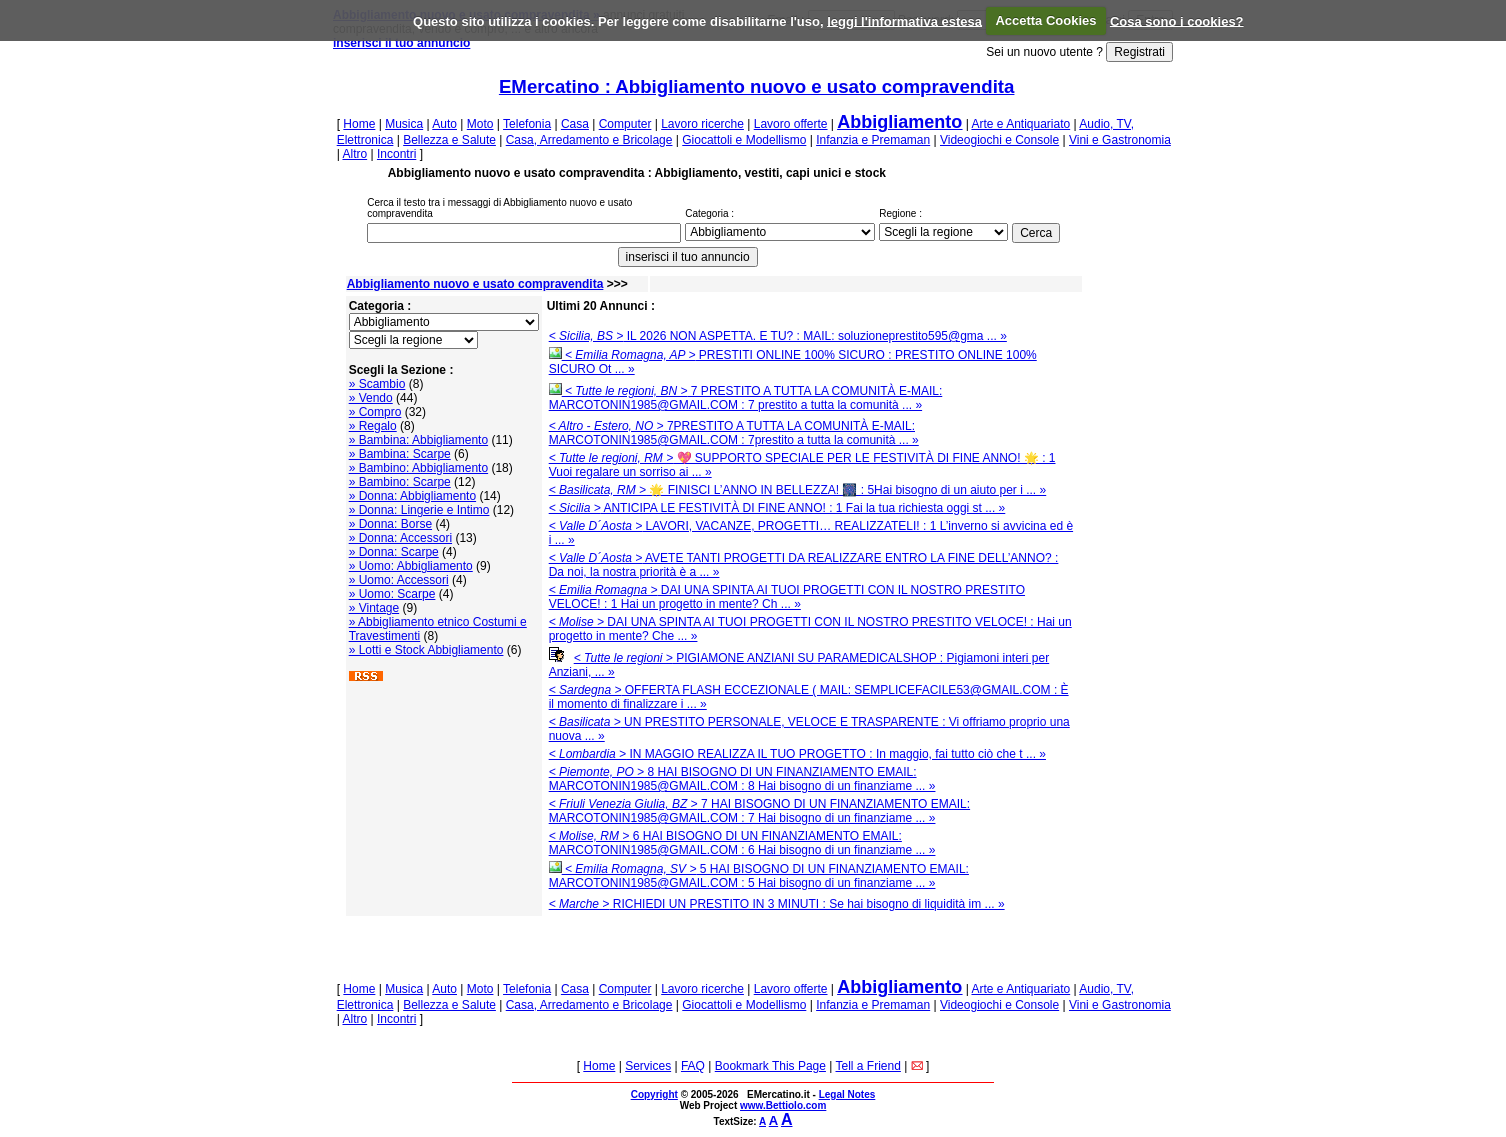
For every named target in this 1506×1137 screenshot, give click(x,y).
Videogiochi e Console (999, 140)
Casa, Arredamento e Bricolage (589, 140)
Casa (575, 124)
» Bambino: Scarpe (400, 482)
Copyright (654, 1094)
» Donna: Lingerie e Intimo (419, 510)
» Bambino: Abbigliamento (418, 468)
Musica (404, 124)
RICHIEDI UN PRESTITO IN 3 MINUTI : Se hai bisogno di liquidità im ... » (777, 904)
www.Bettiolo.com (783, 1105)
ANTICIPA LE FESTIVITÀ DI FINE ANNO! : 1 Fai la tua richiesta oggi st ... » (777, 508)
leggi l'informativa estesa (904, 20)
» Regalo (373, 426)
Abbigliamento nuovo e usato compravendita (475, 284)
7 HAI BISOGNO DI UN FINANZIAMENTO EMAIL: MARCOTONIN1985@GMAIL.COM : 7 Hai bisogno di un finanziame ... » (759, 811)
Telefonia (527, 124)
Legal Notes (847, 1094)
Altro (354, 154)
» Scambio (377, 384)
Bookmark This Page (770, 1066)
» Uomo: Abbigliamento (411, 566)
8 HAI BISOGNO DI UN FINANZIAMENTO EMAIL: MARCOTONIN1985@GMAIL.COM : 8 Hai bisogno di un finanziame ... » (742, 779)
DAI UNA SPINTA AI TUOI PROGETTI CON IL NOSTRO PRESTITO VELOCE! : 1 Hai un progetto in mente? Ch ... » (787, 597)
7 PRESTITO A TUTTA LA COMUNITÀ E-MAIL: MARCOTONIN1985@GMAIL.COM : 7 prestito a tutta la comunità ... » (746, 398)
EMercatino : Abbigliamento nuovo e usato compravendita (757, 86)
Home (359, 124)
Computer (625, 124)
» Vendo (371, 398)
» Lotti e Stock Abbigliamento (426, 650)
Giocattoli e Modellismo (744, 140)
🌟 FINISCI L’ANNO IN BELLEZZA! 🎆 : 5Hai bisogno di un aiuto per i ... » (798, 490)
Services (648, 1066)
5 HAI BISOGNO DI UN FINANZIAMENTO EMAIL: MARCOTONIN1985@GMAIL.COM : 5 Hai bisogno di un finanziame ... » (759, 876)
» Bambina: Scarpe (400, 454)
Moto (480, 124)
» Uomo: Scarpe (392, 594)
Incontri (396, 154)
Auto (444, 124)
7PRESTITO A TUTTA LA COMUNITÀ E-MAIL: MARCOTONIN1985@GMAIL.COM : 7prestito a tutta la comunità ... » (734, 433)
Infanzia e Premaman (873, 140)
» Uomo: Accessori (399, 580)
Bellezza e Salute (449, 140)
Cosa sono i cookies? (1177, 20)
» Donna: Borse (390, 524)
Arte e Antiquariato (1020, 124)
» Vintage (374, 608)
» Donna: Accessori (400, 538)
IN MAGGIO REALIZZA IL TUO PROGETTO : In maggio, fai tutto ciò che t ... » (797, 754)
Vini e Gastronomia (1120, 140)
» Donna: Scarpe (394, 552)
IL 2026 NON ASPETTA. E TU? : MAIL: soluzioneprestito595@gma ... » (778, 336)
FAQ (693, 1066)
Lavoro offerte (791, 124)
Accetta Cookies (1045, 20)
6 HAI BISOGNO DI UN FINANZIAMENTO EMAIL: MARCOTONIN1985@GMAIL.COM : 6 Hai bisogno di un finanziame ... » (742, 843)
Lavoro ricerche (702, 124)
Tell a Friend (868, 1066)
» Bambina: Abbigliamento (418, 440)
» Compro (375, 412)
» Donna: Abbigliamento (412, 496)
